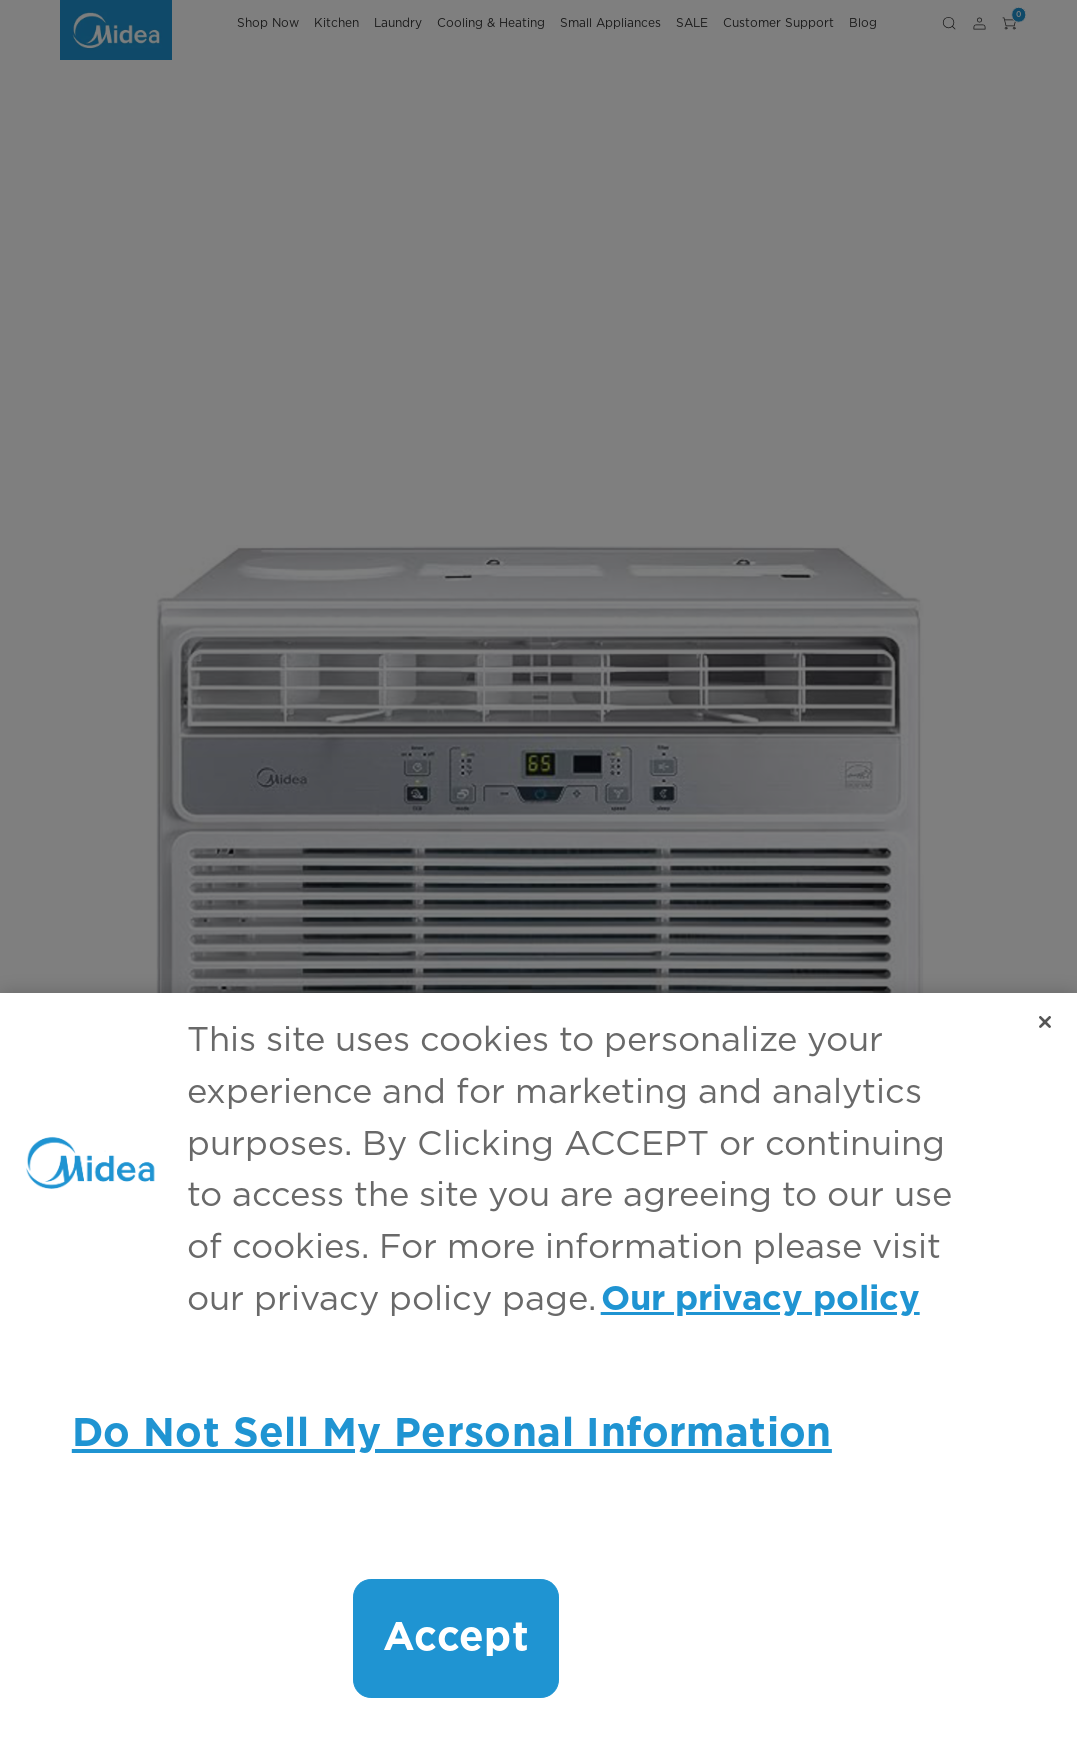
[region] (538, 1368)
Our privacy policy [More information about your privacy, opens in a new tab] (760, 1299)
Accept (456, 1638)
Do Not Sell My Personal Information (452, 1434)
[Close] (1045, 1022)
